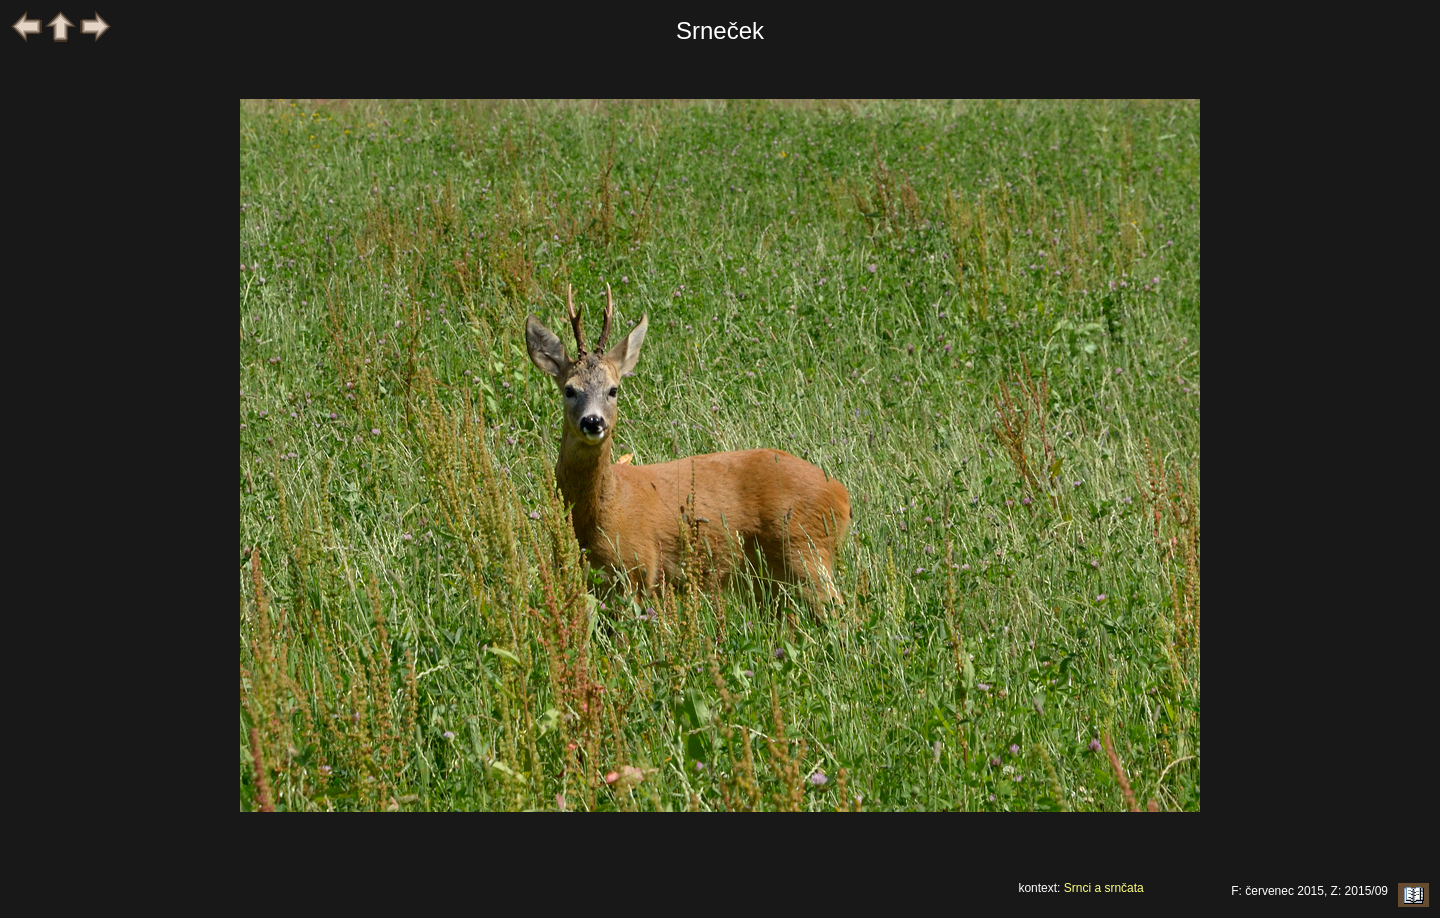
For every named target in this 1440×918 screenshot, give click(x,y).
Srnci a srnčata (1104, 888)
